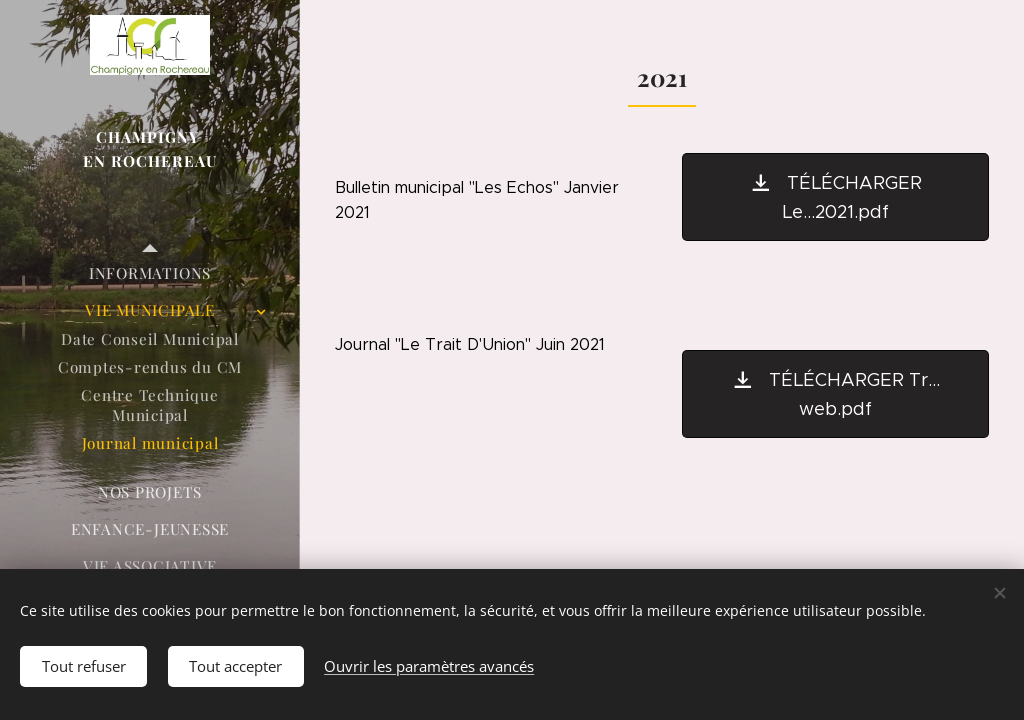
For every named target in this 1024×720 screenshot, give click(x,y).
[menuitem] (150, 273)
